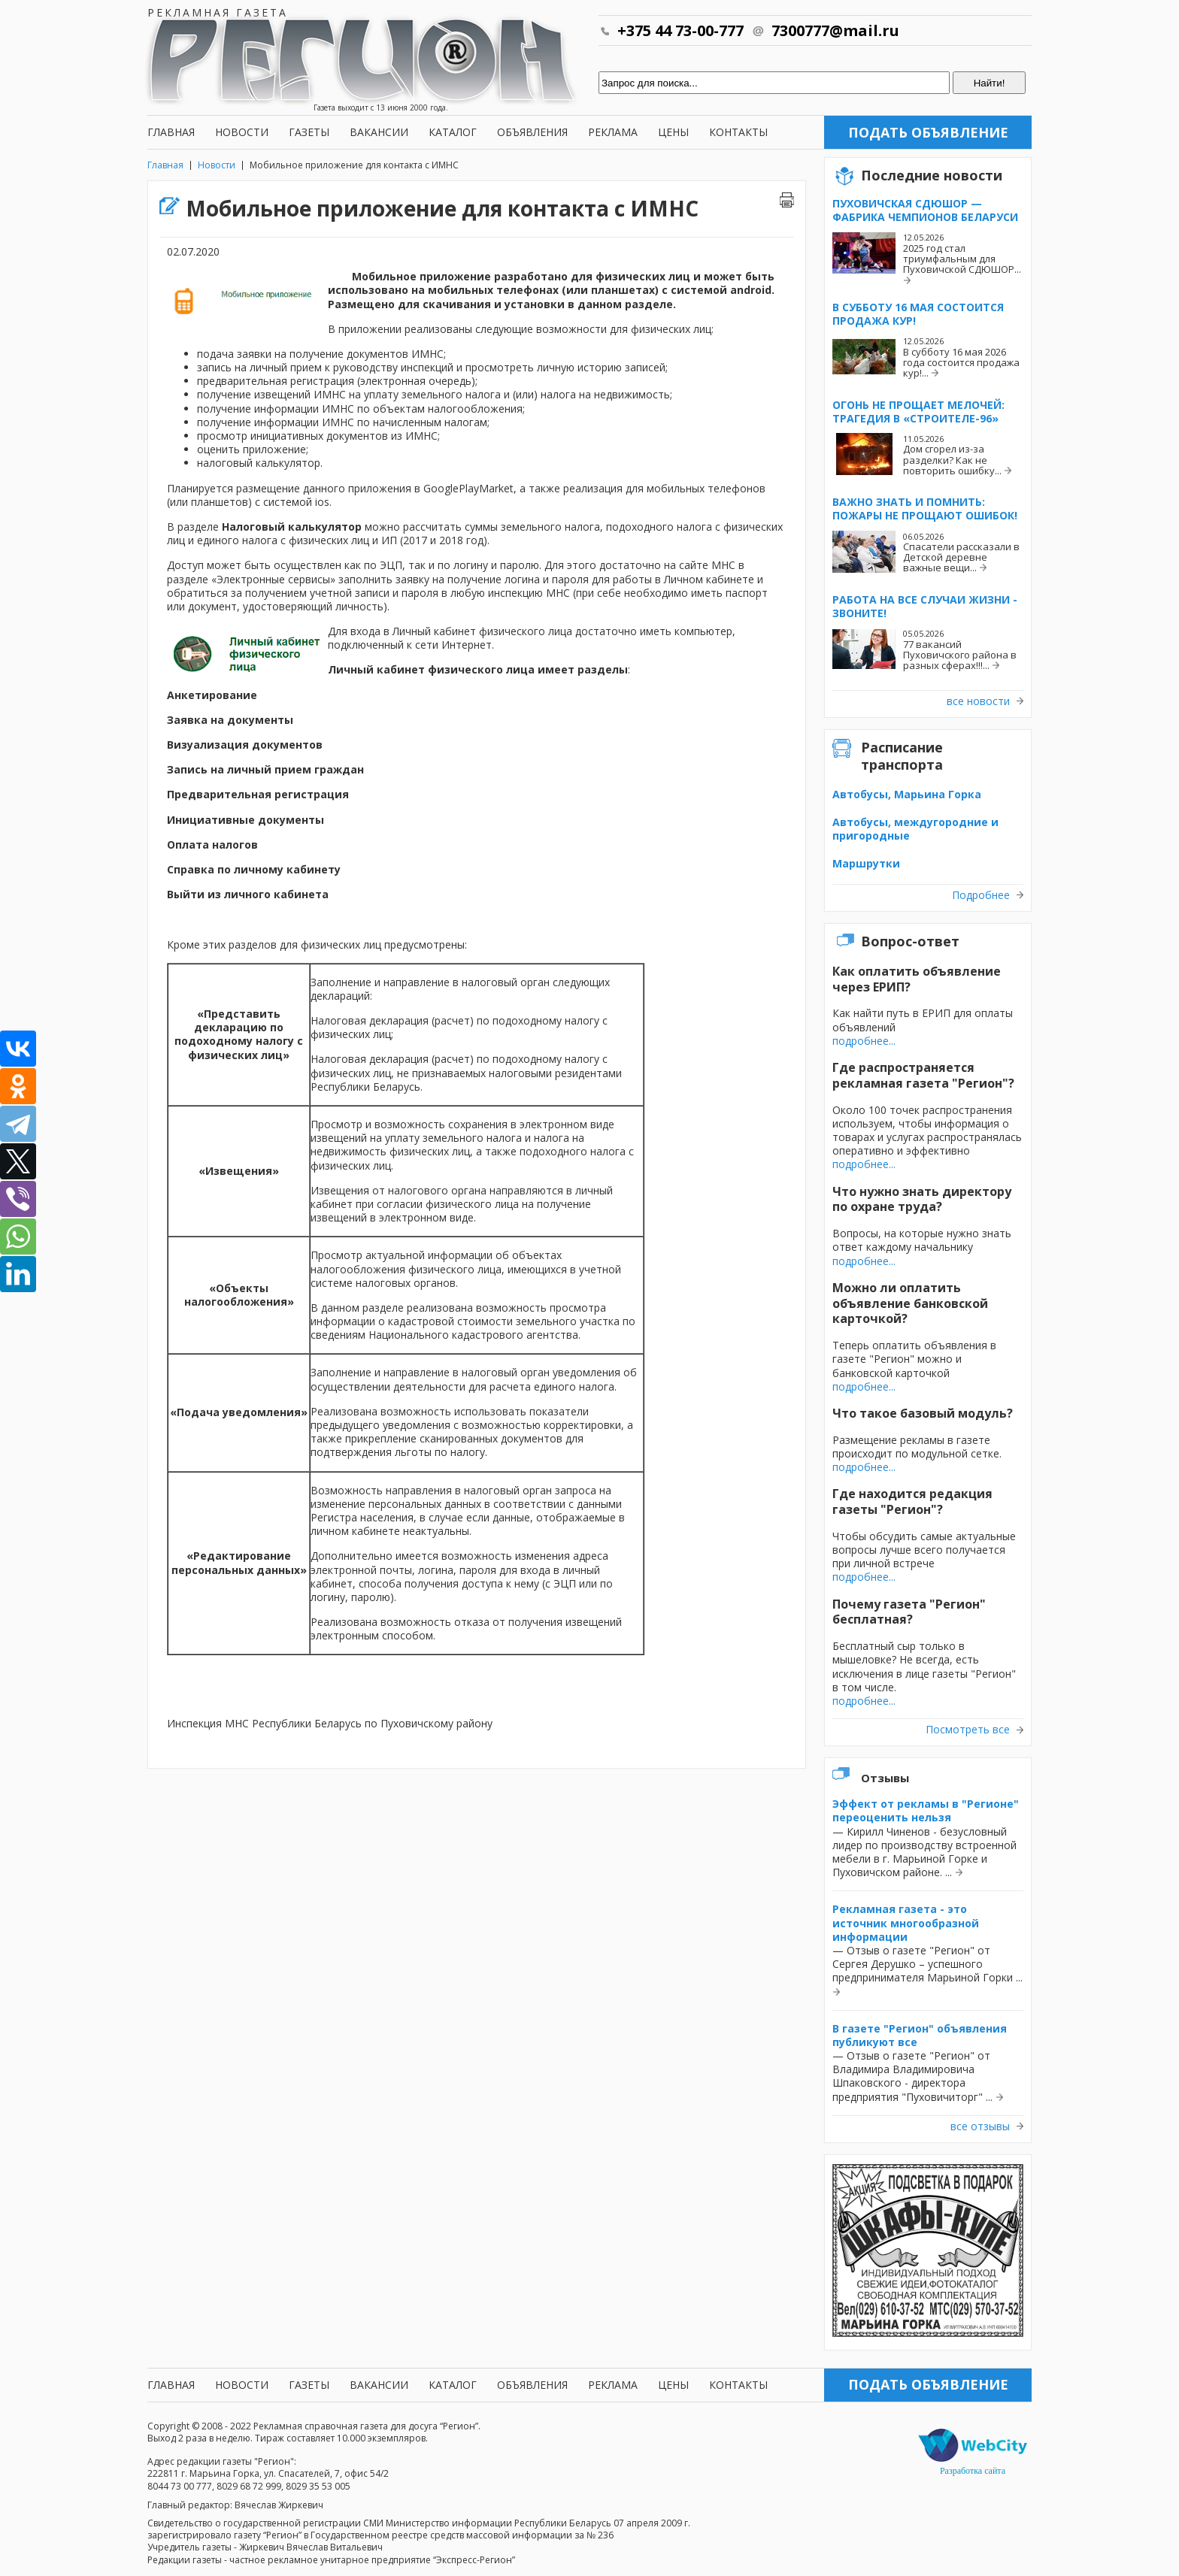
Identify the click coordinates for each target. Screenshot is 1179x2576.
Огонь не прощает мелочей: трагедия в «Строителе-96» (918, 411)
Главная (171, 132)
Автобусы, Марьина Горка (906, 794)
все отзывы (980, 2126)
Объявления (532, 132)
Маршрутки (866, 863)
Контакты (738, 132)
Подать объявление (928, 132)
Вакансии (379, 132)
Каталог (453, 132)
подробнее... (864, 1041)
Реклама (613, 132)
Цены (673, 132)
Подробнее (981, 895)
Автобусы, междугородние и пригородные (915, 829)
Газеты (309, 132)
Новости (241, 132)
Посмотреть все (968, 1729)
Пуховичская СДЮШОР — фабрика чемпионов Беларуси (925, 210)
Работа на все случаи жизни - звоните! (924, 606)
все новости (978, 701)
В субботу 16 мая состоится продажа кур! (918, 314)
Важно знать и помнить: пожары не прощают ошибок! (924, 508)
